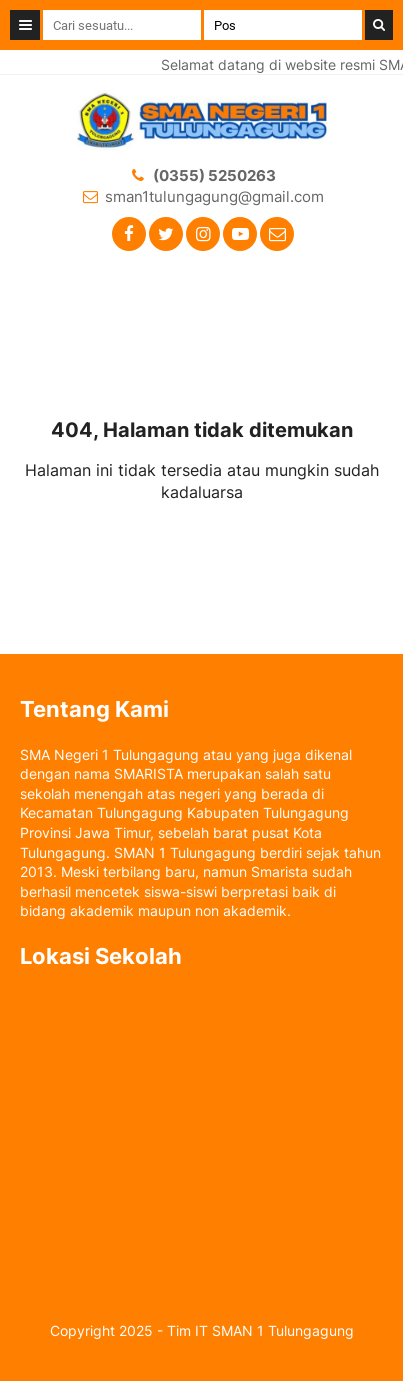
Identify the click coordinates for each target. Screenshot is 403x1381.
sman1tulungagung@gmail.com (214, 196)
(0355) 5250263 (214, 175)
